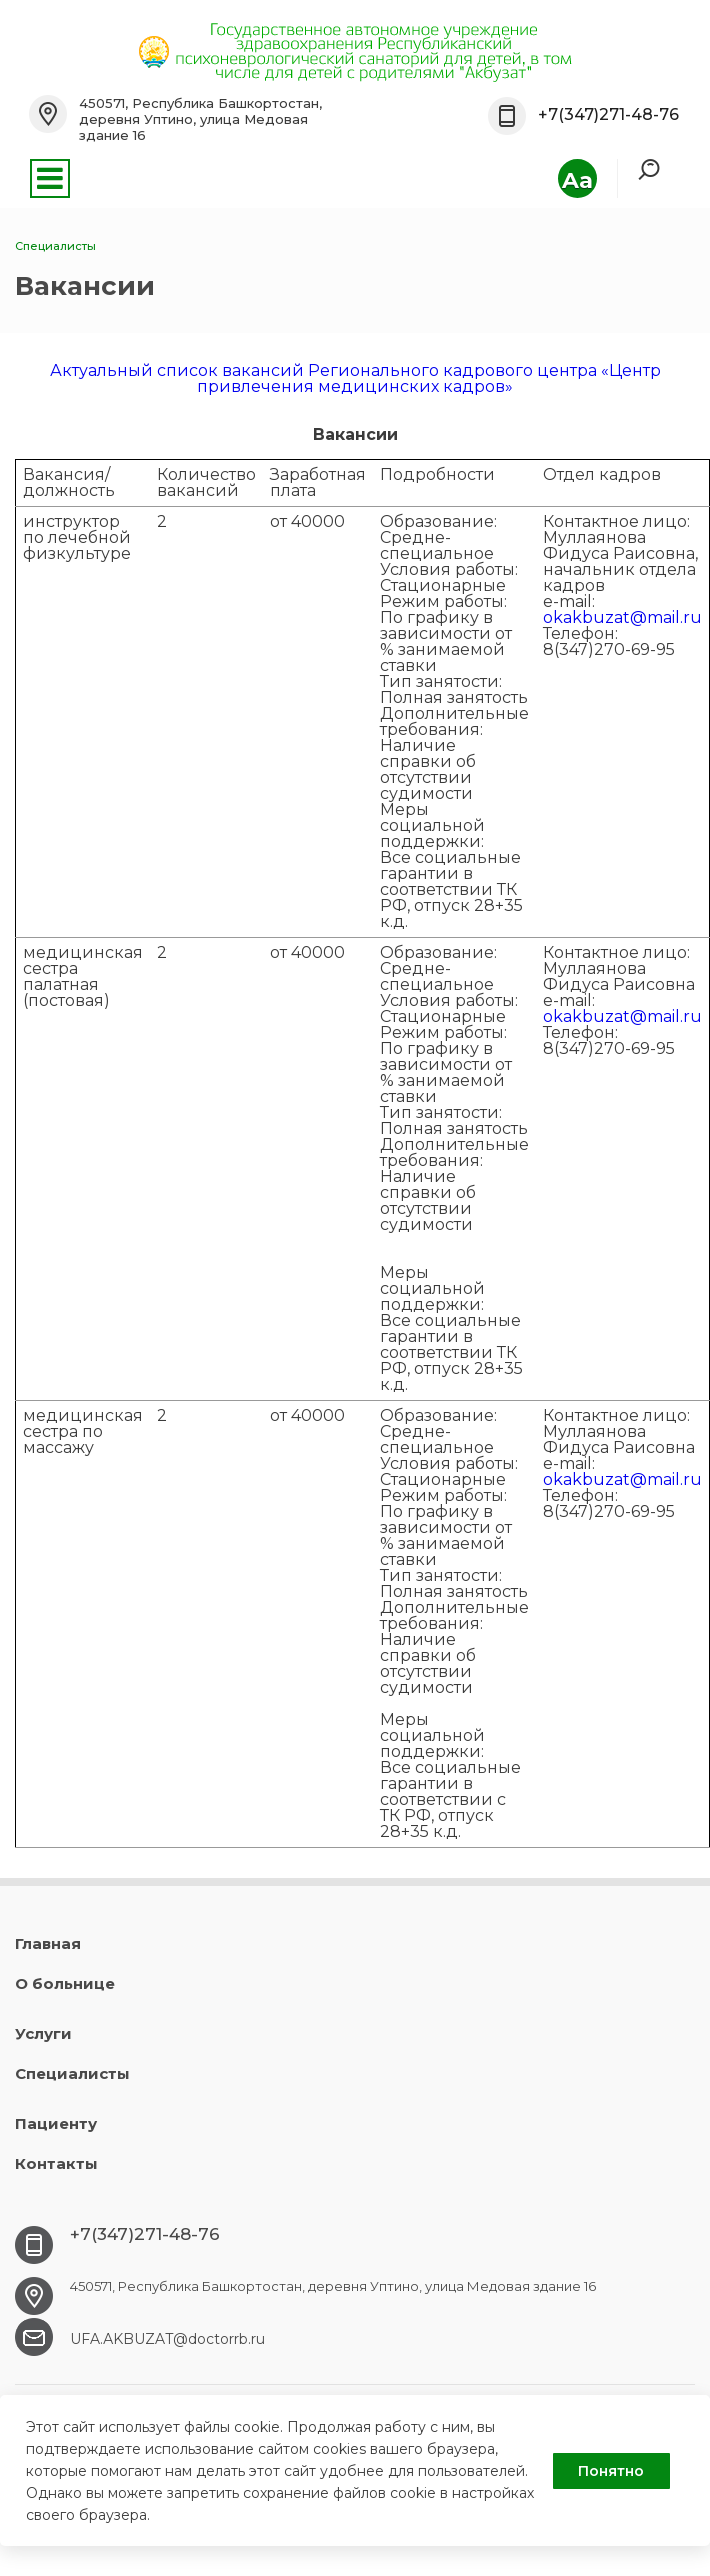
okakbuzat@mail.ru (622, 617)
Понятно (611, 2471)
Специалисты (72, 2073)
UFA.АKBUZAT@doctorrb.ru (167, 2339)
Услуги (43, 2033)
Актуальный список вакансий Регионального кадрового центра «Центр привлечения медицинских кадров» (355, 378)
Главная (48, 1943)
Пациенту (56, 2123)
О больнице (65, 1983)
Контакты (56, 2163)
